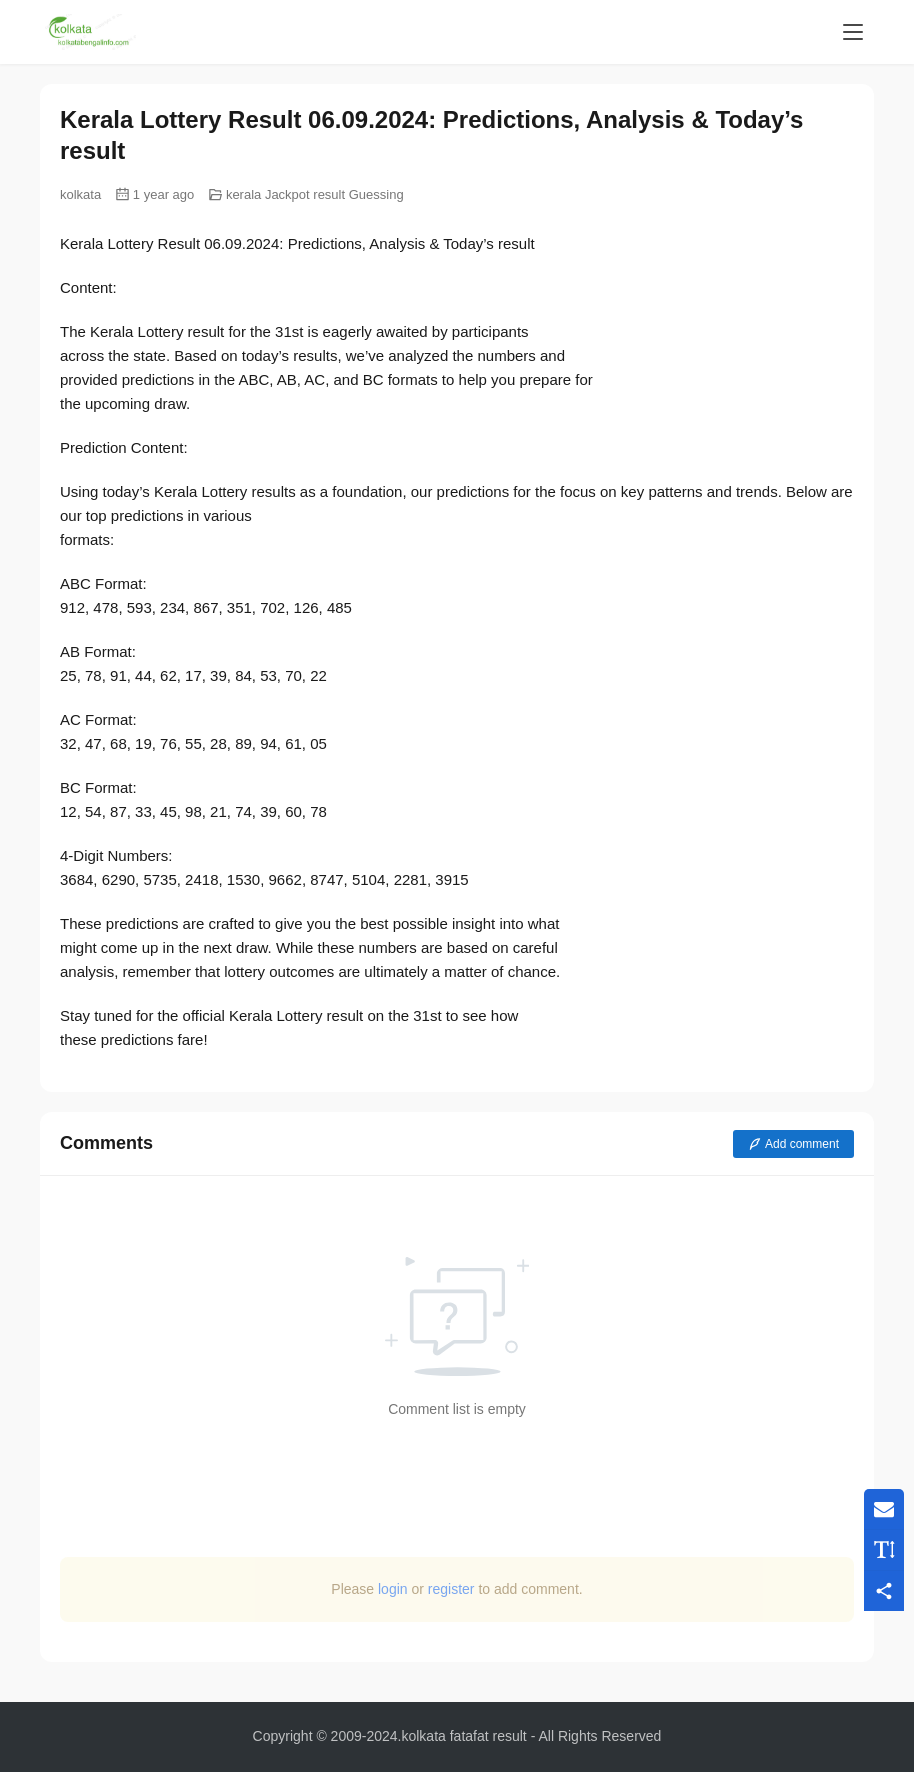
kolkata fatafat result (463, 1736)
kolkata (80, 194)
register (451, 1589)
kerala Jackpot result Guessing (315, 194)
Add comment (793, 1144)
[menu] (853, 32)
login (393, 1589)
